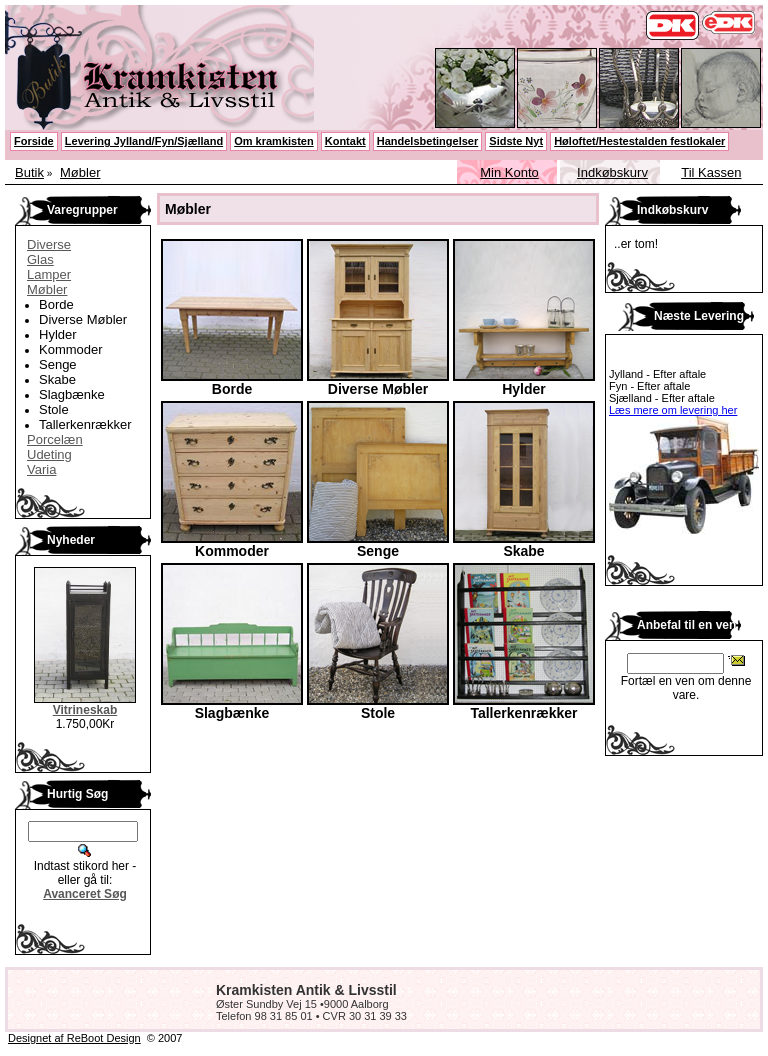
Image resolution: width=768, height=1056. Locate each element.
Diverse (49, 244)
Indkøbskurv (612, 172)
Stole (54, 409)
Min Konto (509, 172)
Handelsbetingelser (427, 141)
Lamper (49, 274)
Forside (34, 141)
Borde (56, 304)
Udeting (49, 454)
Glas (40, 259)
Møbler (80, 172)
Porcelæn (55, 439)
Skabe (57, 379)
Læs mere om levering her (673, 410)
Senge (58, 364)
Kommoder (71, 349)
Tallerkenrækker (85, 424)
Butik (29, 172)
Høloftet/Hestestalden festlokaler (639, 141)
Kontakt (345, 141)
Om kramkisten (273, 141)
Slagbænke (72, 394)
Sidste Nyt (516, 141)
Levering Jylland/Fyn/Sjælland (144, 141)
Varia (41, 469)
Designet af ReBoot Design (74, 1038)
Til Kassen (711, 172)
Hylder (58, 334)
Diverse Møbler (83, 319)
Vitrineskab (85, 710)
